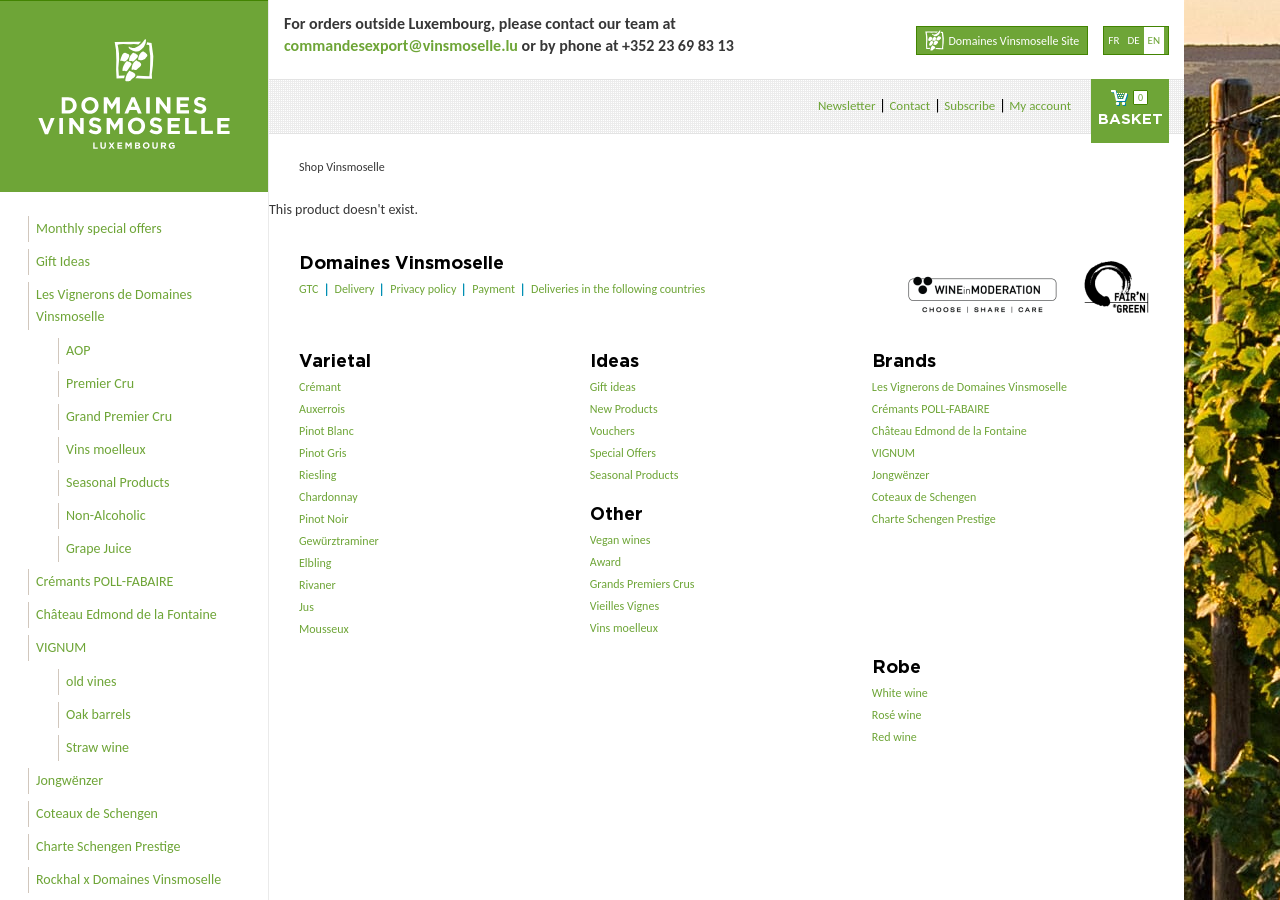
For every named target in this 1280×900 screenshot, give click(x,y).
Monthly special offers (99, 228)
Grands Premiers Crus (642, 584)
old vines (91, 681)
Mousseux (324, 629)
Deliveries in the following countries (618, 289)
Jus (306, 607)
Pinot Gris (323, 453)
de (1133, 40)
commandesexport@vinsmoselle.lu (401, 45)
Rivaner (317, 585)
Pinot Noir (323, 519)
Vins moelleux (106, 449)
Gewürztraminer (339, 541)
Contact (909, 105)
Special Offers (623, 453)
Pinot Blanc (326, 431)
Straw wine (97, 747)
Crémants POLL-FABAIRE (104, 581)
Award (605, 562)
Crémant (320, 387)
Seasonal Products (117, 482)
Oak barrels (98, 714)
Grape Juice (99, 548)
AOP (78, 350)
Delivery (355, 289)
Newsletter (847, 105)
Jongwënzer (69, 780)
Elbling (315, 563)
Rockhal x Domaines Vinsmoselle (128, 879)
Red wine (894, 737)
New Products (624, 409)
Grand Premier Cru (119, 416)
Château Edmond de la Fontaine (126, 614)
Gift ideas (613, 387)
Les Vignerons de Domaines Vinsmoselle (114, 305)
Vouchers (612, 431)
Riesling (317, 475)
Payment (493, 289)
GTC (309, 289)
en (1154, 40)
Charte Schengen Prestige (108, 846)
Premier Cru (100, 383)
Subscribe (969, 105)
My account (1040, 105)
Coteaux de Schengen (97, 813)
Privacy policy (423, 289)
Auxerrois (322, 409)
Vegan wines (620, 540)
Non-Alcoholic (106, 515)
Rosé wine (897, 715)
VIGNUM (61, 647)
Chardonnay (328, 497)
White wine (900, 693)
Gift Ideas (63, 261)
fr (1113, 40)
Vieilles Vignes (624, 606)
